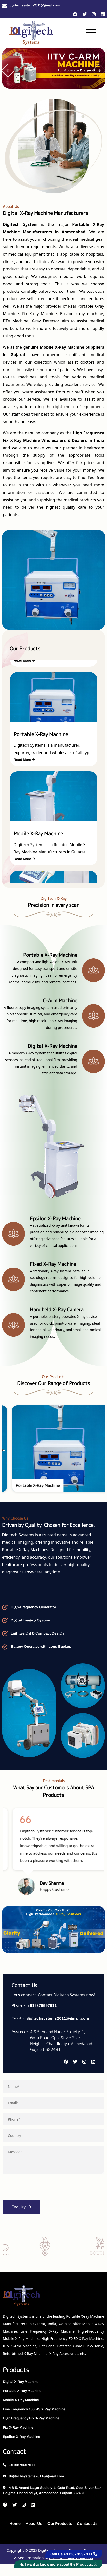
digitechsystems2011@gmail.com (35, 5)
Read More (24, 660)
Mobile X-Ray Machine (21, 2400)
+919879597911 (42, 2005)
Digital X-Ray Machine (20, 2382)
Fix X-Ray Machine (18, 2427)
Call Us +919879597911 (73, 2554)
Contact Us (87, 2524)
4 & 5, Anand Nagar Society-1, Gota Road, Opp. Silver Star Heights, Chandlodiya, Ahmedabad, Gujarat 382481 (52, 2490)
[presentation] (40, 2188)
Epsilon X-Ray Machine (21, 2437)
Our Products (59, 2524)
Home (15, 2524)
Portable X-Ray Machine (22, 2391)
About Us (34, 2524)
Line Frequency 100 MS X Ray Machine (34, 2409)
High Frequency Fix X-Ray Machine (31, 2418)
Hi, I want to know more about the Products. (58, 2564)
